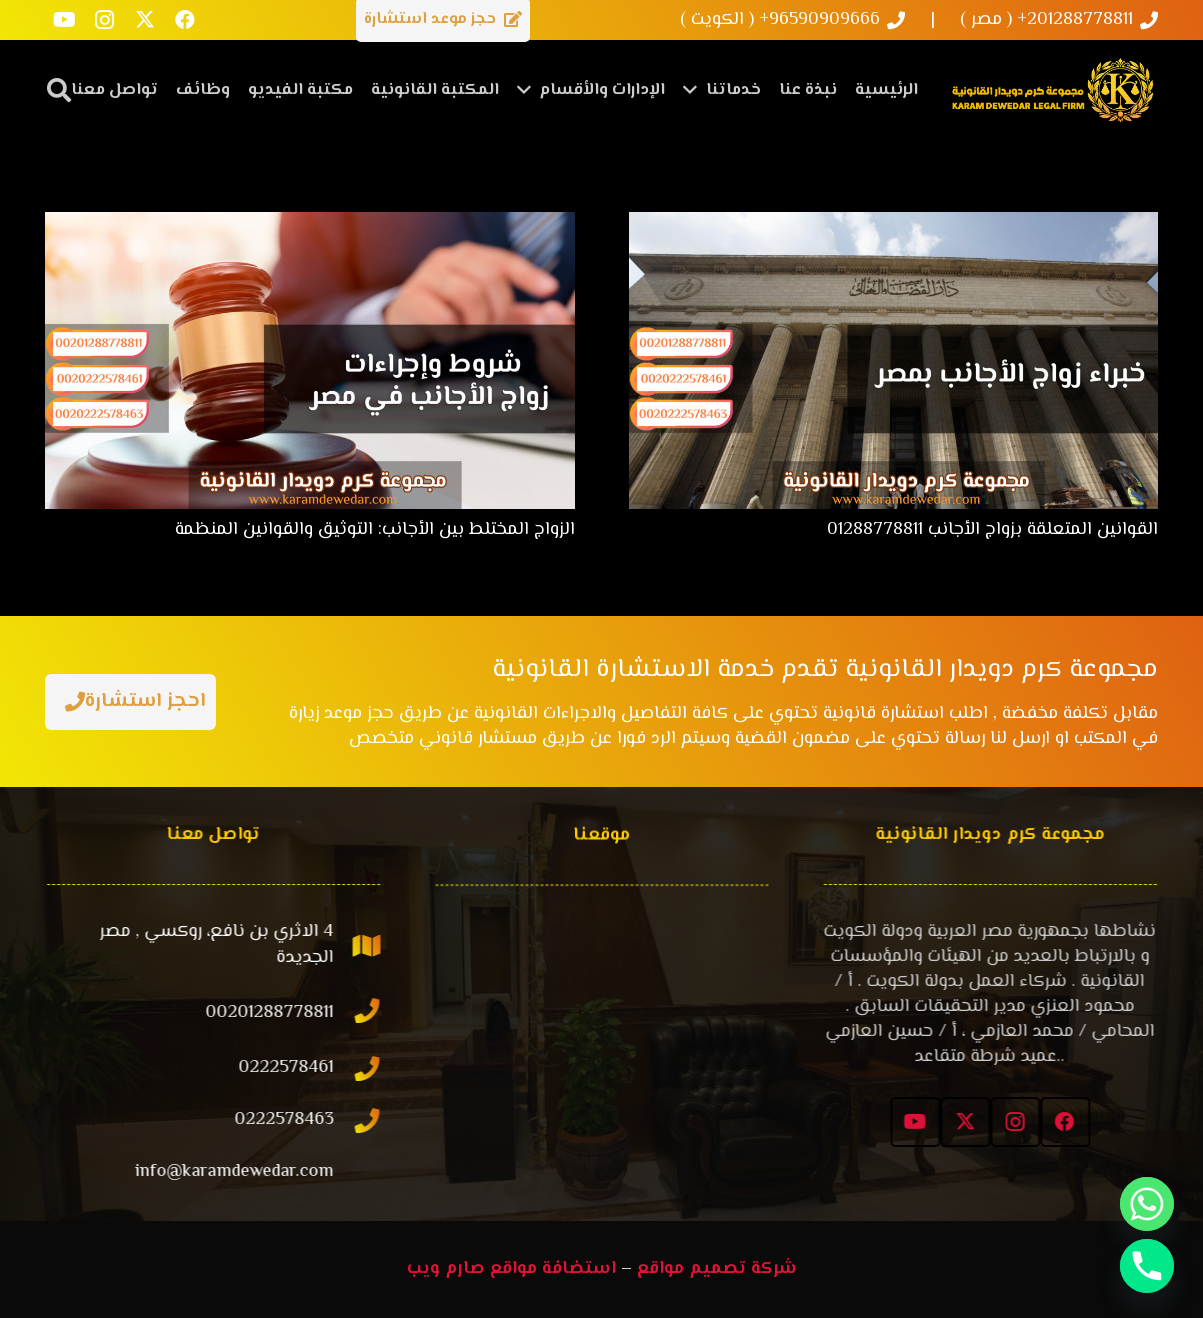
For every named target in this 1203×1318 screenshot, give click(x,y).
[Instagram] (105, 20)
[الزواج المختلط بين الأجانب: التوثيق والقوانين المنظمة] (310, 224)
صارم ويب (446, 1269)
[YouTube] (65, 20)
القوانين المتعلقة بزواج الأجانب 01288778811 (992, 530)
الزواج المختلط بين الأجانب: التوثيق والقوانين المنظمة (375, 530)
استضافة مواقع (553, 1269)
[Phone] (1147, 1266)
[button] (59, 90)
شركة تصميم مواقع (717, 1269)
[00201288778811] (369, 1013)
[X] (145, 20)
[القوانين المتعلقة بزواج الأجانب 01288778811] (894, 224)
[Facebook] (185, 20)
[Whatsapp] (1147, 1204)
